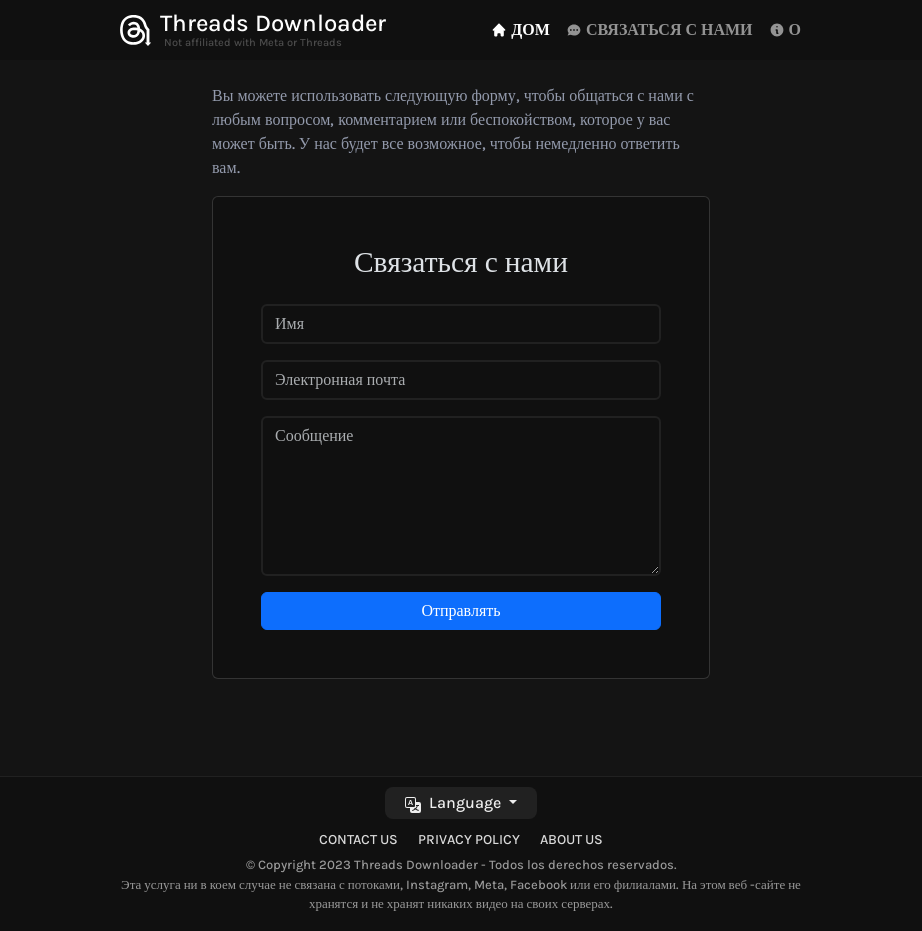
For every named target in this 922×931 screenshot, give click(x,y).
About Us (571, 839)
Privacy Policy (469, 839)
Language (455, 802)
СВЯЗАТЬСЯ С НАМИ (659, 29)
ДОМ (520, 29)
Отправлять (460, 610)
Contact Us (358, 839)
